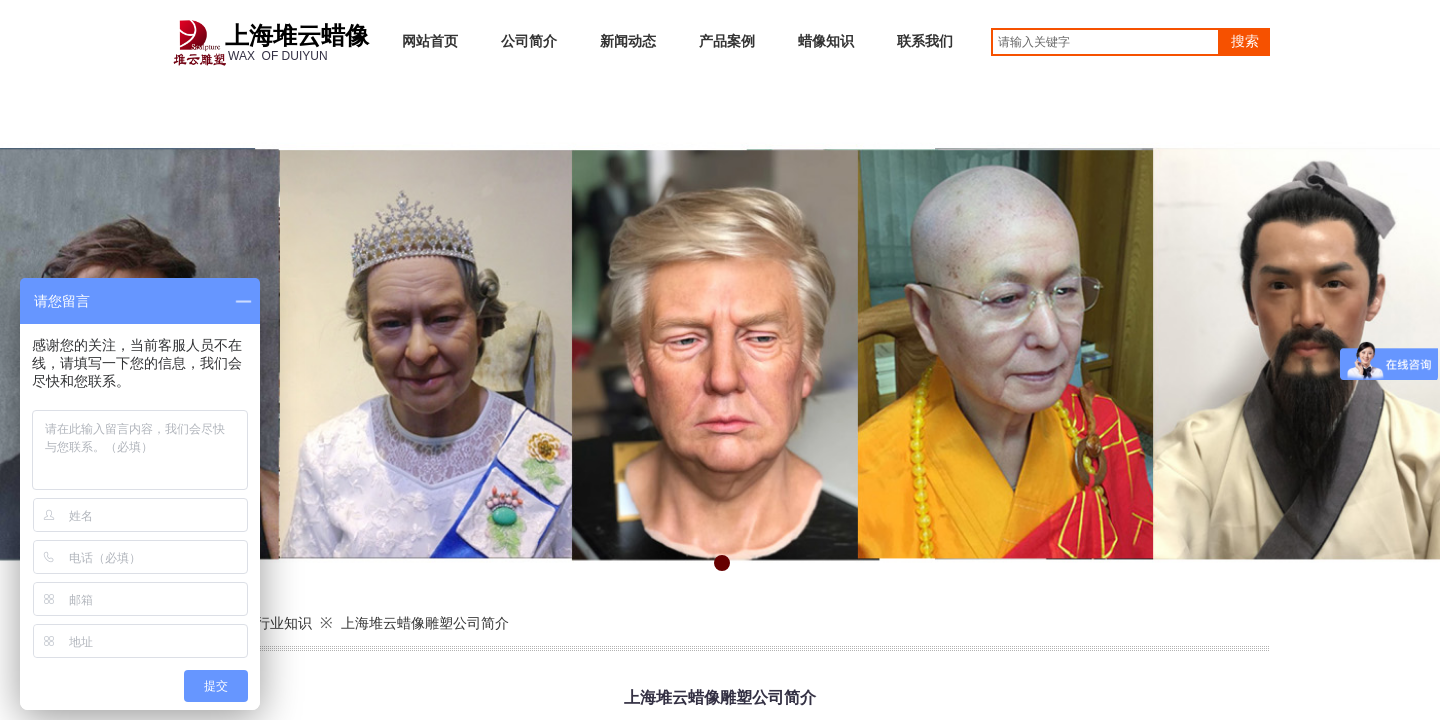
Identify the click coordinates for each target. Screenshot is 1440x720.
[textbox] (1105, 42)
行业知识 (284, 623)
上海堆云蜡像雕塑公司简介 (425, 623)
